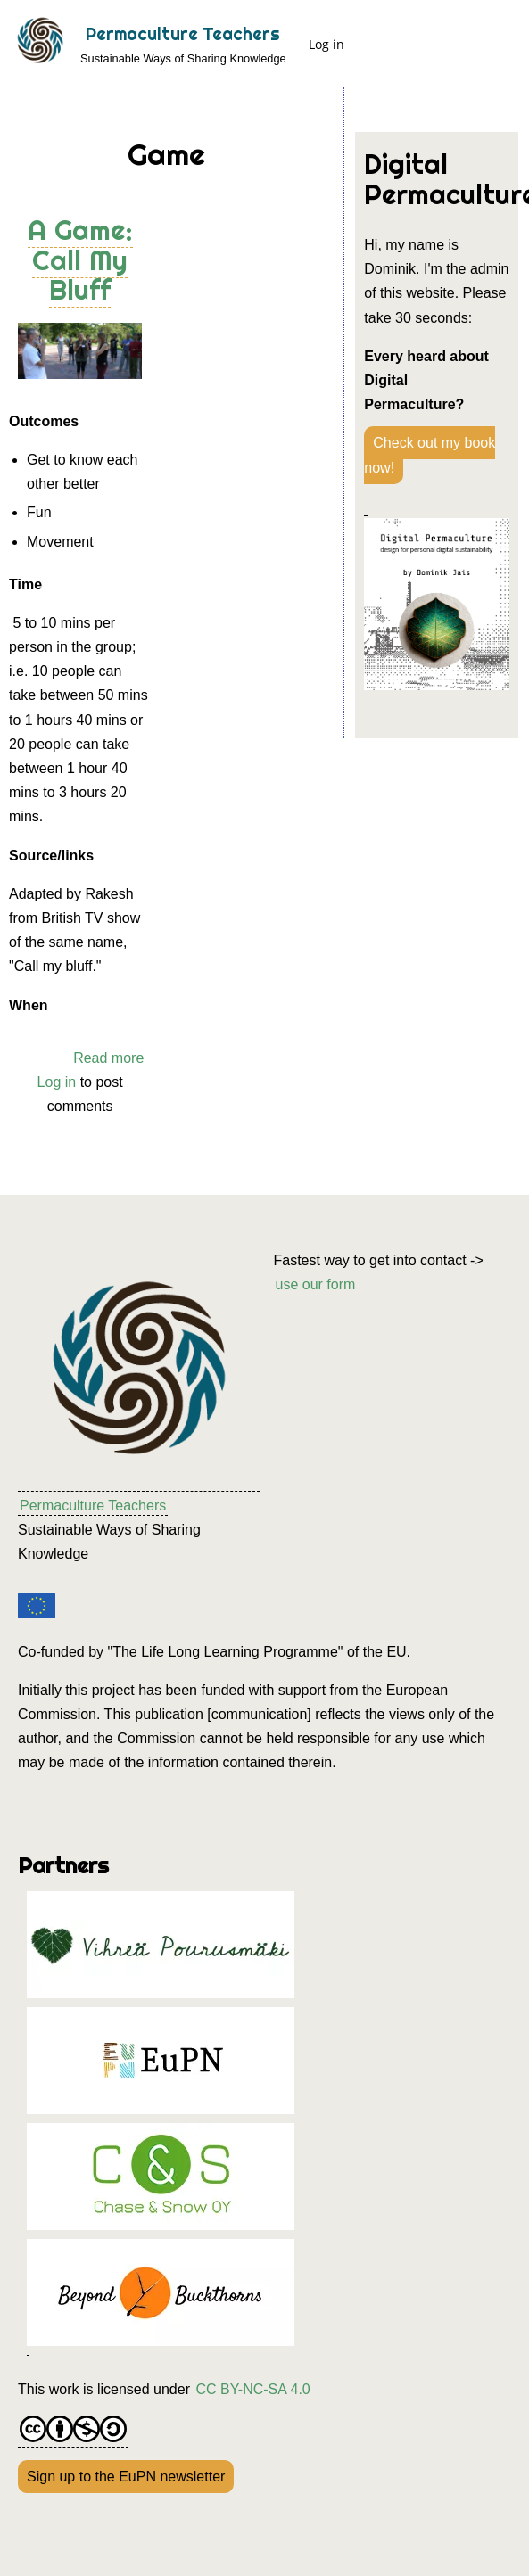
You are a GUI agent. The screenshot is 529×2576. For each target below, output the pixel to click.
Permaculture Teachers (183, 34)
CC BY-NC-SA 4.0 (252, 2389)
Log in (326, 44)
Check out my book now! (429, 454)
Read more (108, 1058)
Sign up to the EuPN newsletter (126, 2476)
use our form (316, 1284)
